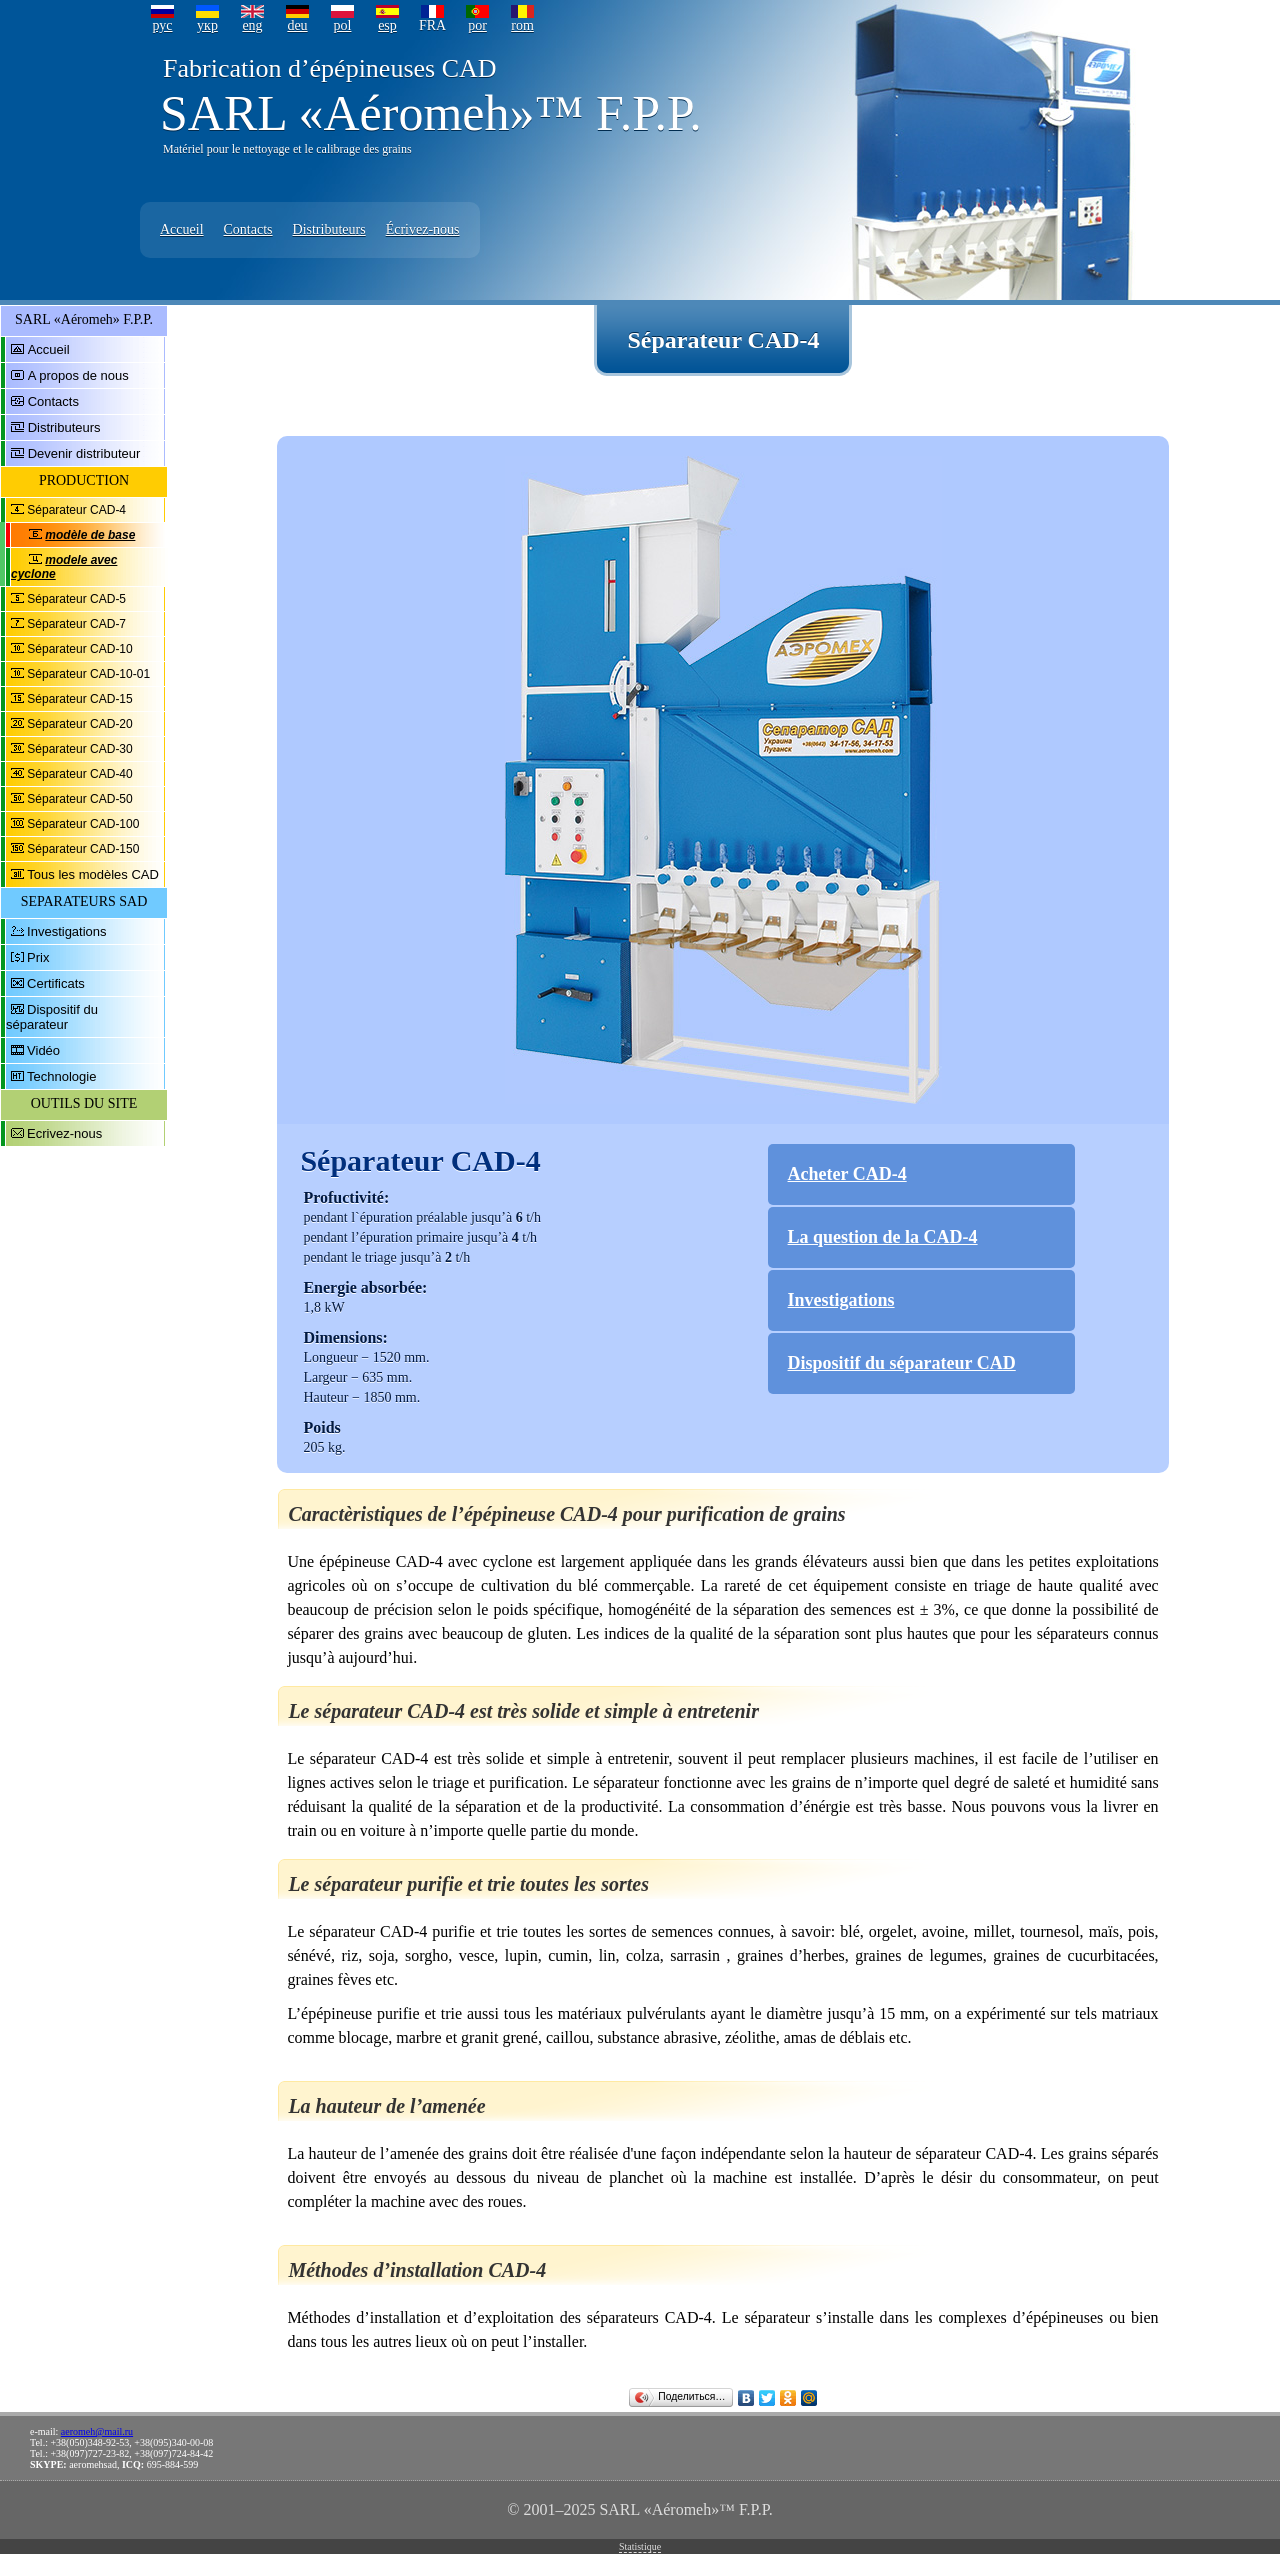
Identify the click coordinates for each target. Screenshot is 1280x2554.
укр (207, 25)
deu (297, 25)
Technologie (61, 1076)
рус (162, 25)
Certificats (56, 983)
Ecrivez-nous (64, 1133)
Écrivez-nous (423, 229)
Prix (38, 957)
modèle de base (90, 535)
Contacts (248, 229)
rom (522, 25)
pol (343, 25)
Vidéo (43, 1050)
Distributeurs (329, 229)
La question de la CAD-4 (883, 1237)
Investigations (67, 931)
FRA (432, 25)
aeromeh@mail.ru (97, 2431)
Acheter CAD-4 (847, 1174)
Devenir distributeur (84, 453)
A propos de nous (78, 375)
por (477, 25)
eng (252, 25)
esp (387, 25)
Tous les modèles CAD (93, 874)
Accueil (182, 229)
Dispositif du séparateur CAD (902, 1363)
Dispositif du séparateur (52, 1017)
